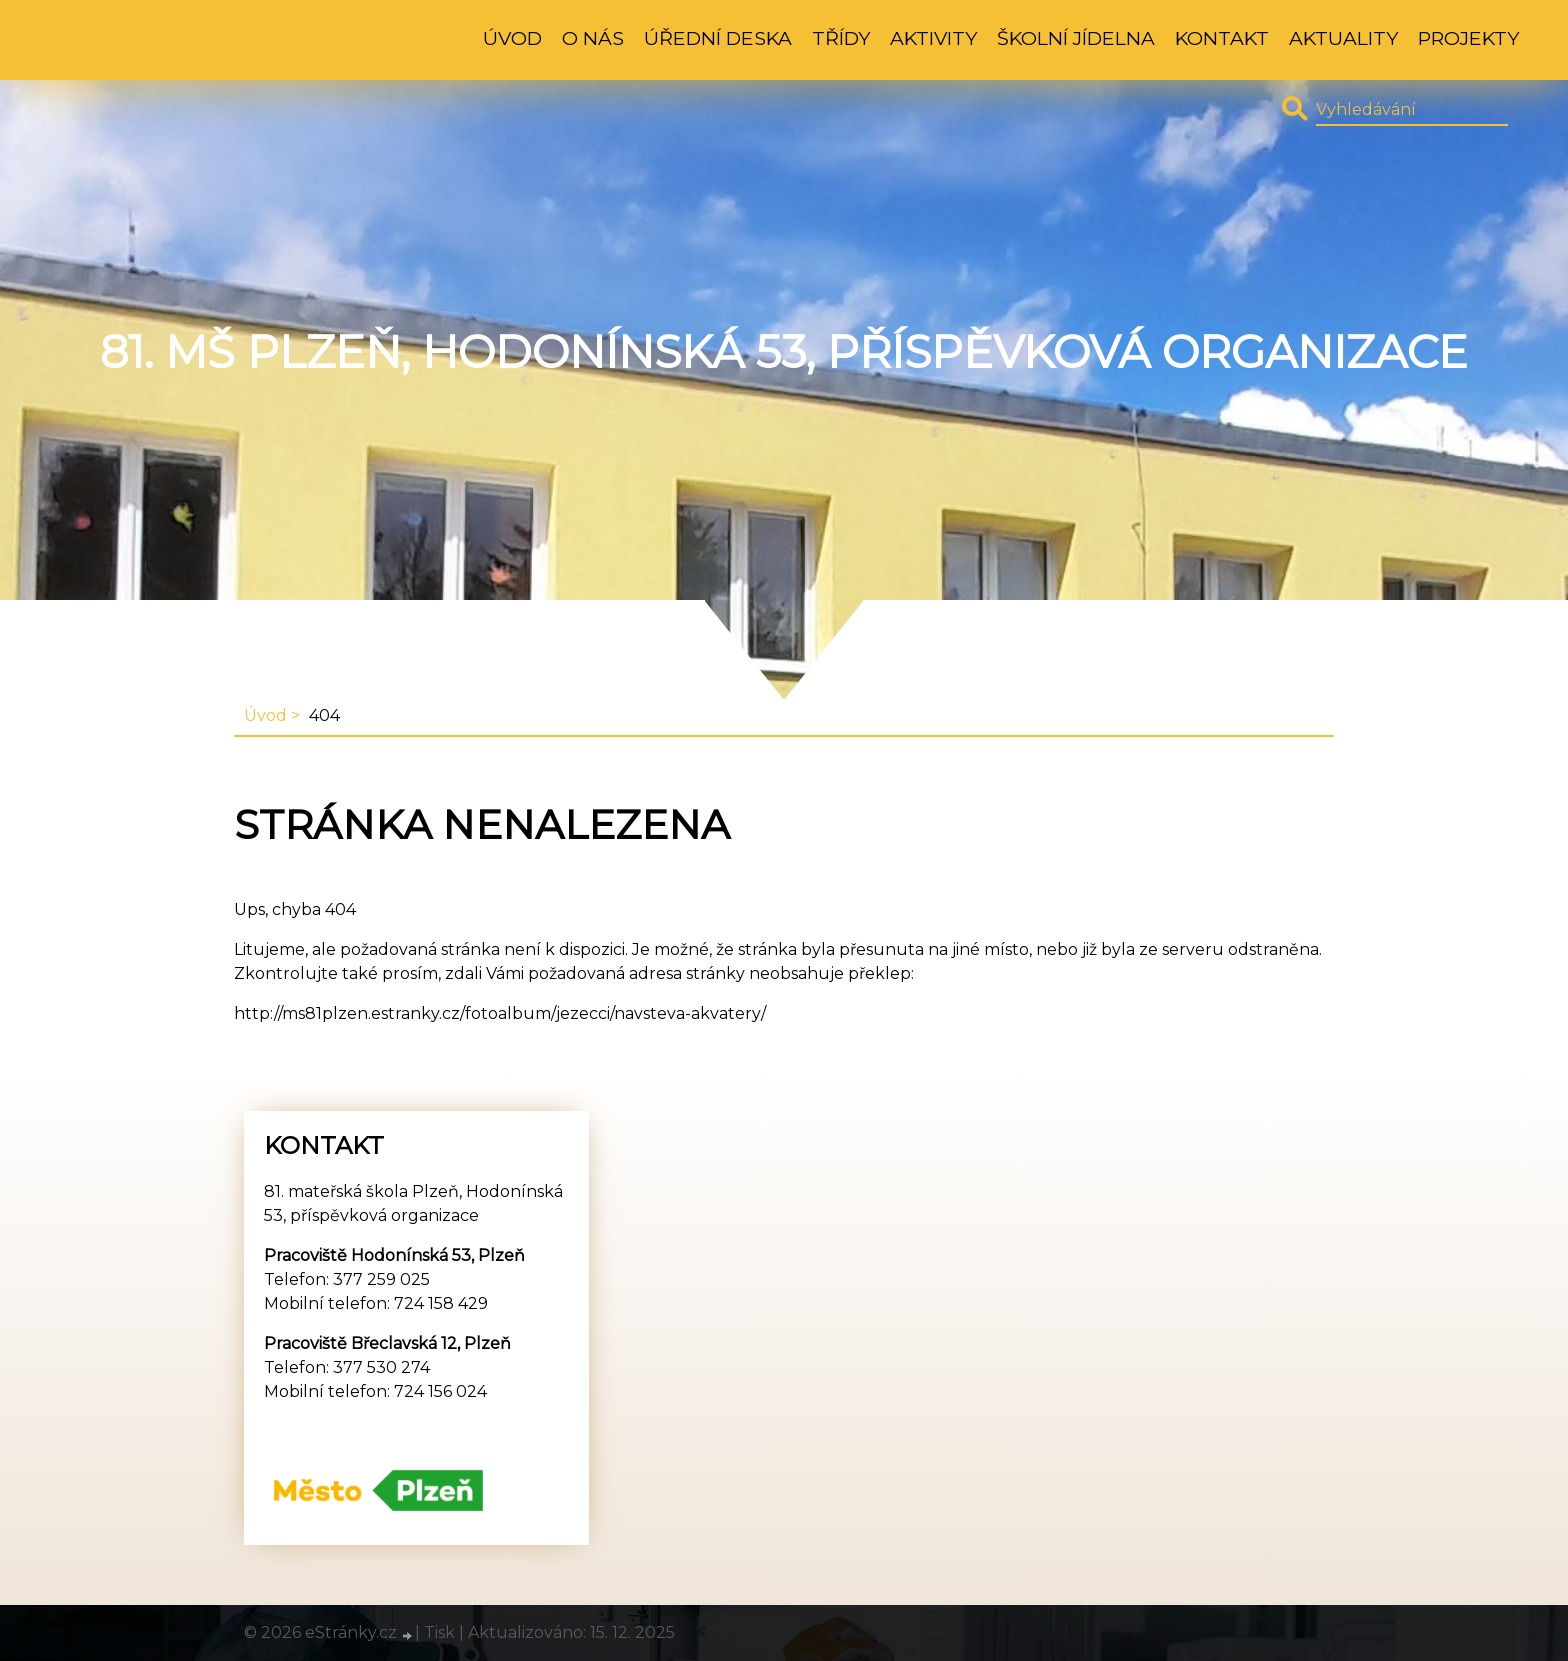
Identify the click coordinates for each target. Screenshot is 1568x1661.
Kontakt (1222, 38)
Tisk (439, 1632)
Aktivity (933, 38)
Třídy (841, 38)
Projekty (1468, 38)
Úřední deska (718, 38)
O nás (593, 38)
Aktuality (1343, 38)
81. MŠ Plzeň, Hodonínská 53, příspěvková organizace (784, 352)
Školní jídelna (1076, 38)
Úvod (512, 38)
